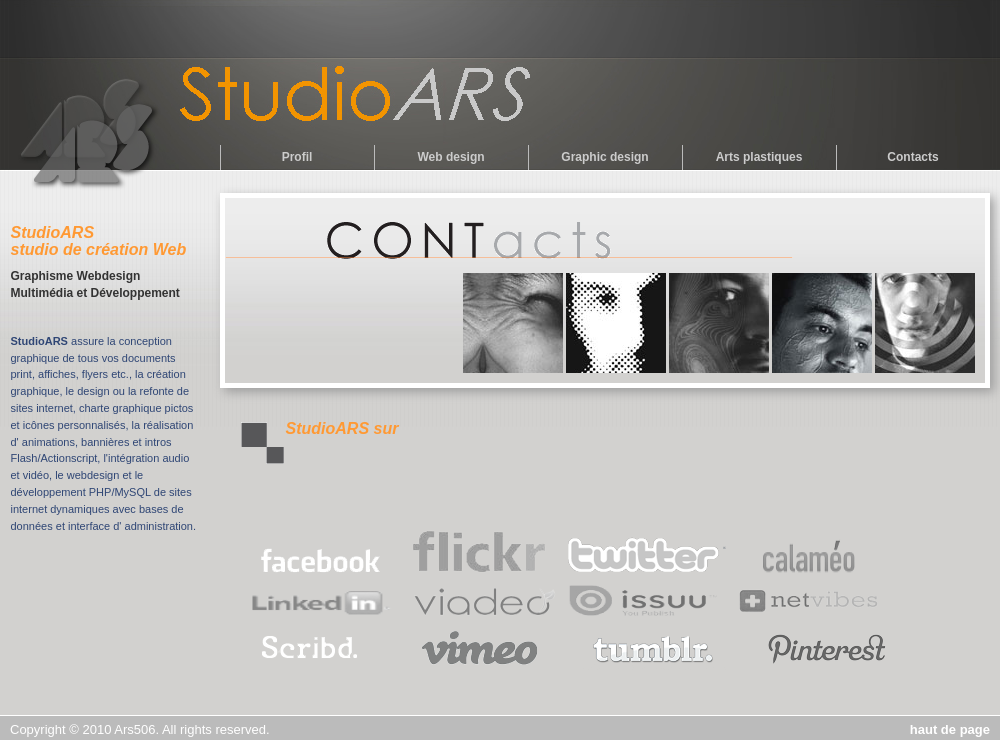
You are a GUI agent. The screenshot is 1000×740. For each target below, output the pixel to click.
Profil (297, 157)
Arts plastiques (759, 157)
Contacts (912, 157)
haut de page (950, 729)
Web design (450, 157)
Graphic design (604, 157)
